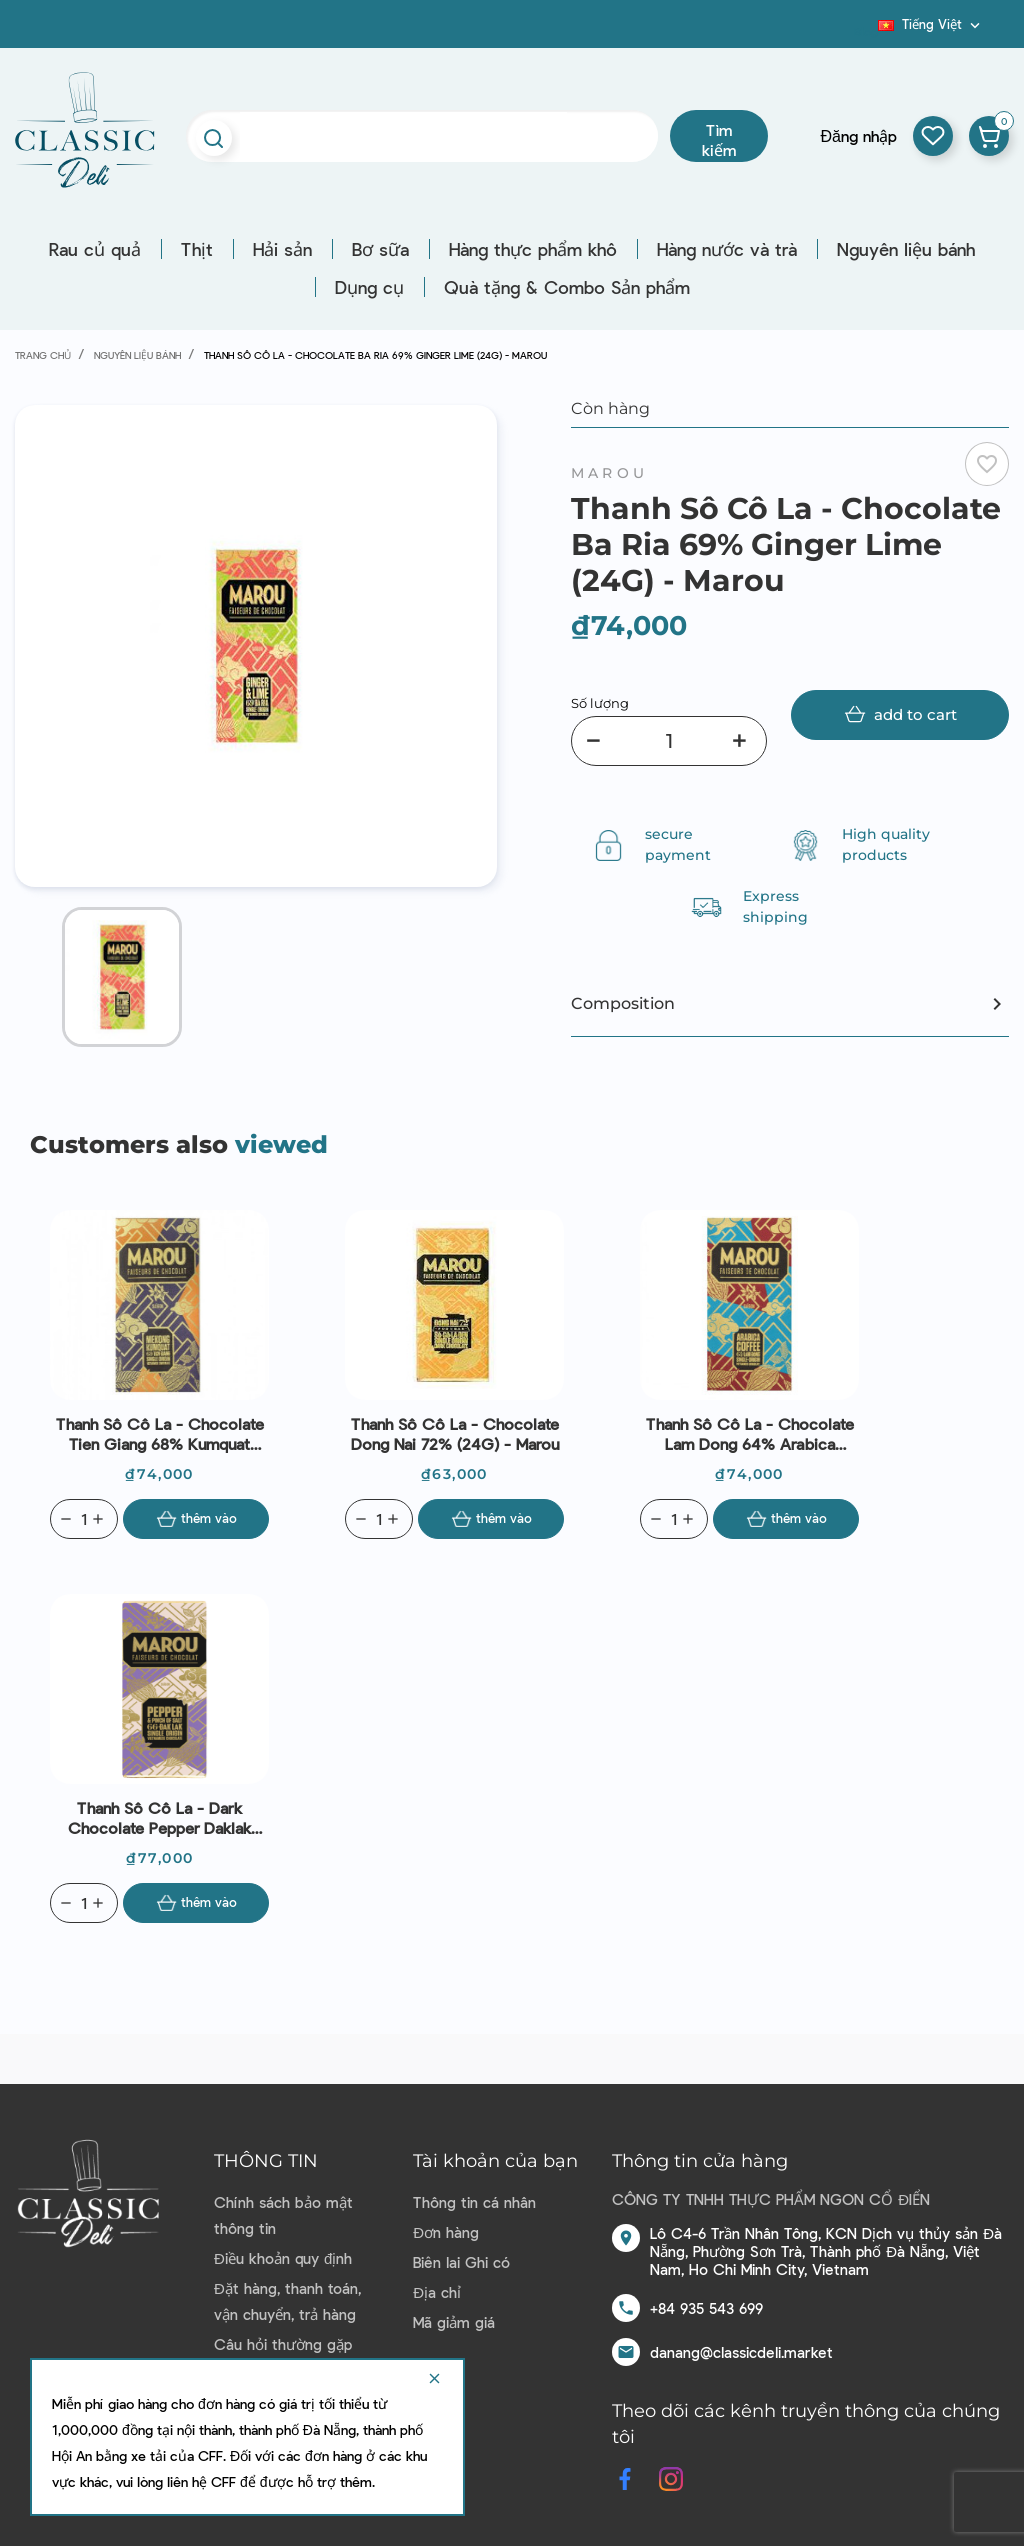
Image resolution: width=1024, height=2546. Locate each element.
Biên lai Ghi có (461, 2262)
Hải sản (282, 249)
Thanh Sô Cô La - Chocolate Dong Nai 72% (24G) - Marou (455, 1433)
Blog (866, 31)
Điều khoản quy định (283, 2258)
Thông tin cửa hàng (700, 2161)
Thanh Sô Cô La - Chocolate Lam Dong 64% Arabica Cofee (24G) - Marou (750, 1434)
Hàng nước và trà (727, 249)
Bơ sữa (380, 249)
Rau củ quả (95, 249)
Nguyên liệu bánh (906, 249)
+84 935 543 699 (706, 2308)
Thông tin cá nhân (474, 2202)
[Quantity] (84, 1519)
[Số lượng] (669, 741)
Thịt (197, 249)
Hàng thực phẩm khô (533, 249)
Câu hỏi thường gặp (283, 2344)
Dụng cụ (369, 287)
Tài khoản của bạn (495, 2161)
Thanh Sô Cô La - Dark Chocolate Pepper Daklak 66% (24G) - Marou (159, 1818)
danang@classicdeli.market (741, 2352)
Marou (609, 473)
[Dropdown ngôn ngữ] (931, 24)
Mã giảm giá (454, 2322)
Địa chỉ (437, 2292)
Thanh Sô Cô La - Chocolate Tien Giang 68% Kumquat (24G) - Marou (160, 1434)
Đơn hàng (446, 2232)
